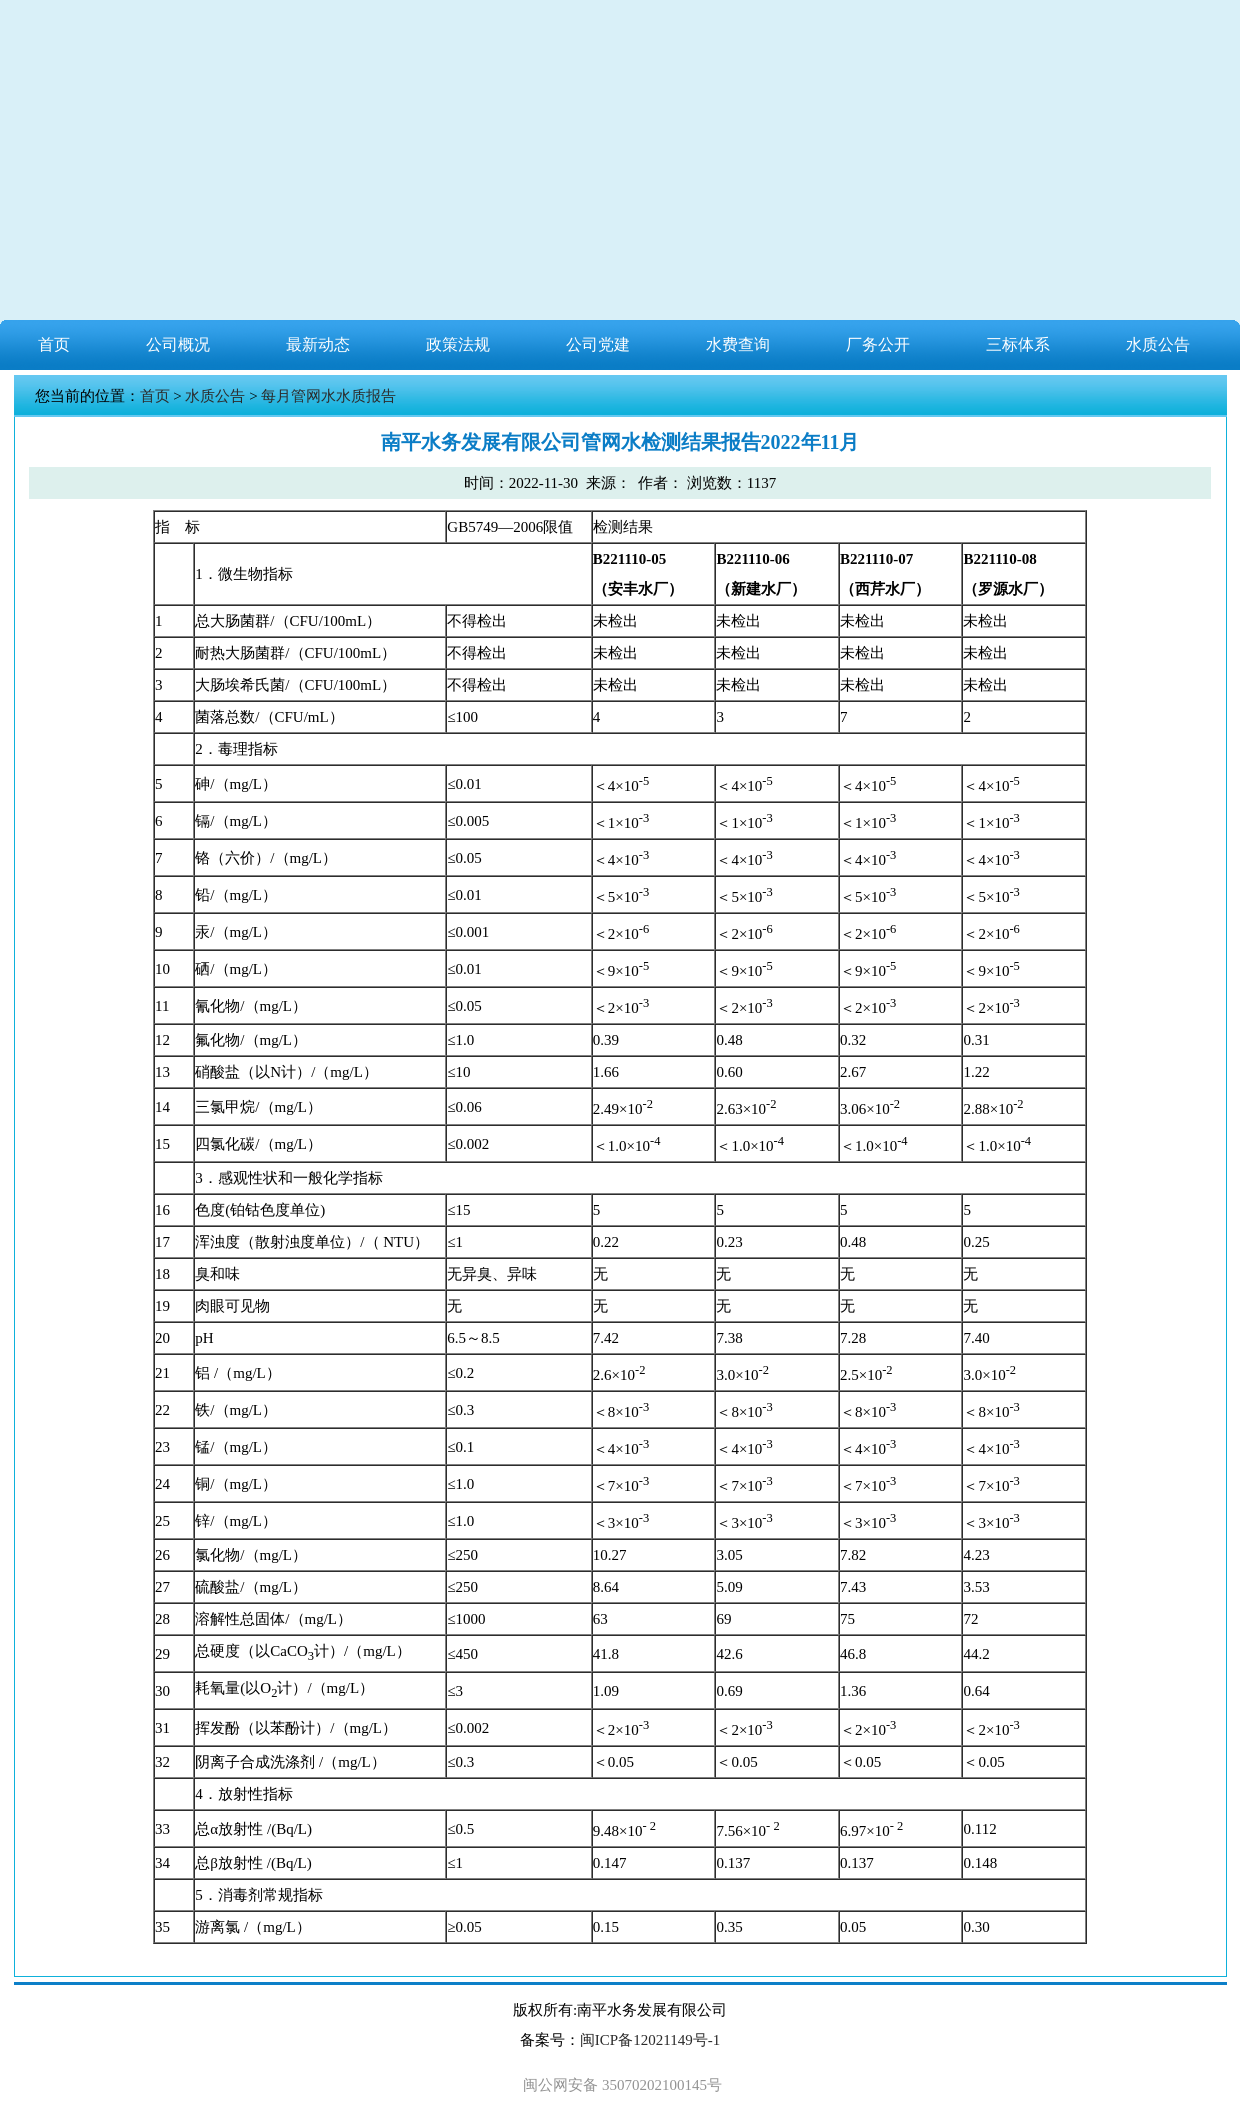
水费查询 (738, 344)
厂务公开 (878, 344)
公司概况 (178, 344)
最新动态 (318, 344)
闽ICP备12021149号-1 (650, 2040)
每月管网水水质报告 (328, 396)
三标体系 (1018, 344)
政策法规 (458, 344)
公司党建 (598, 344)
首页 (54, 344)
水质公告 (1158, 344)
